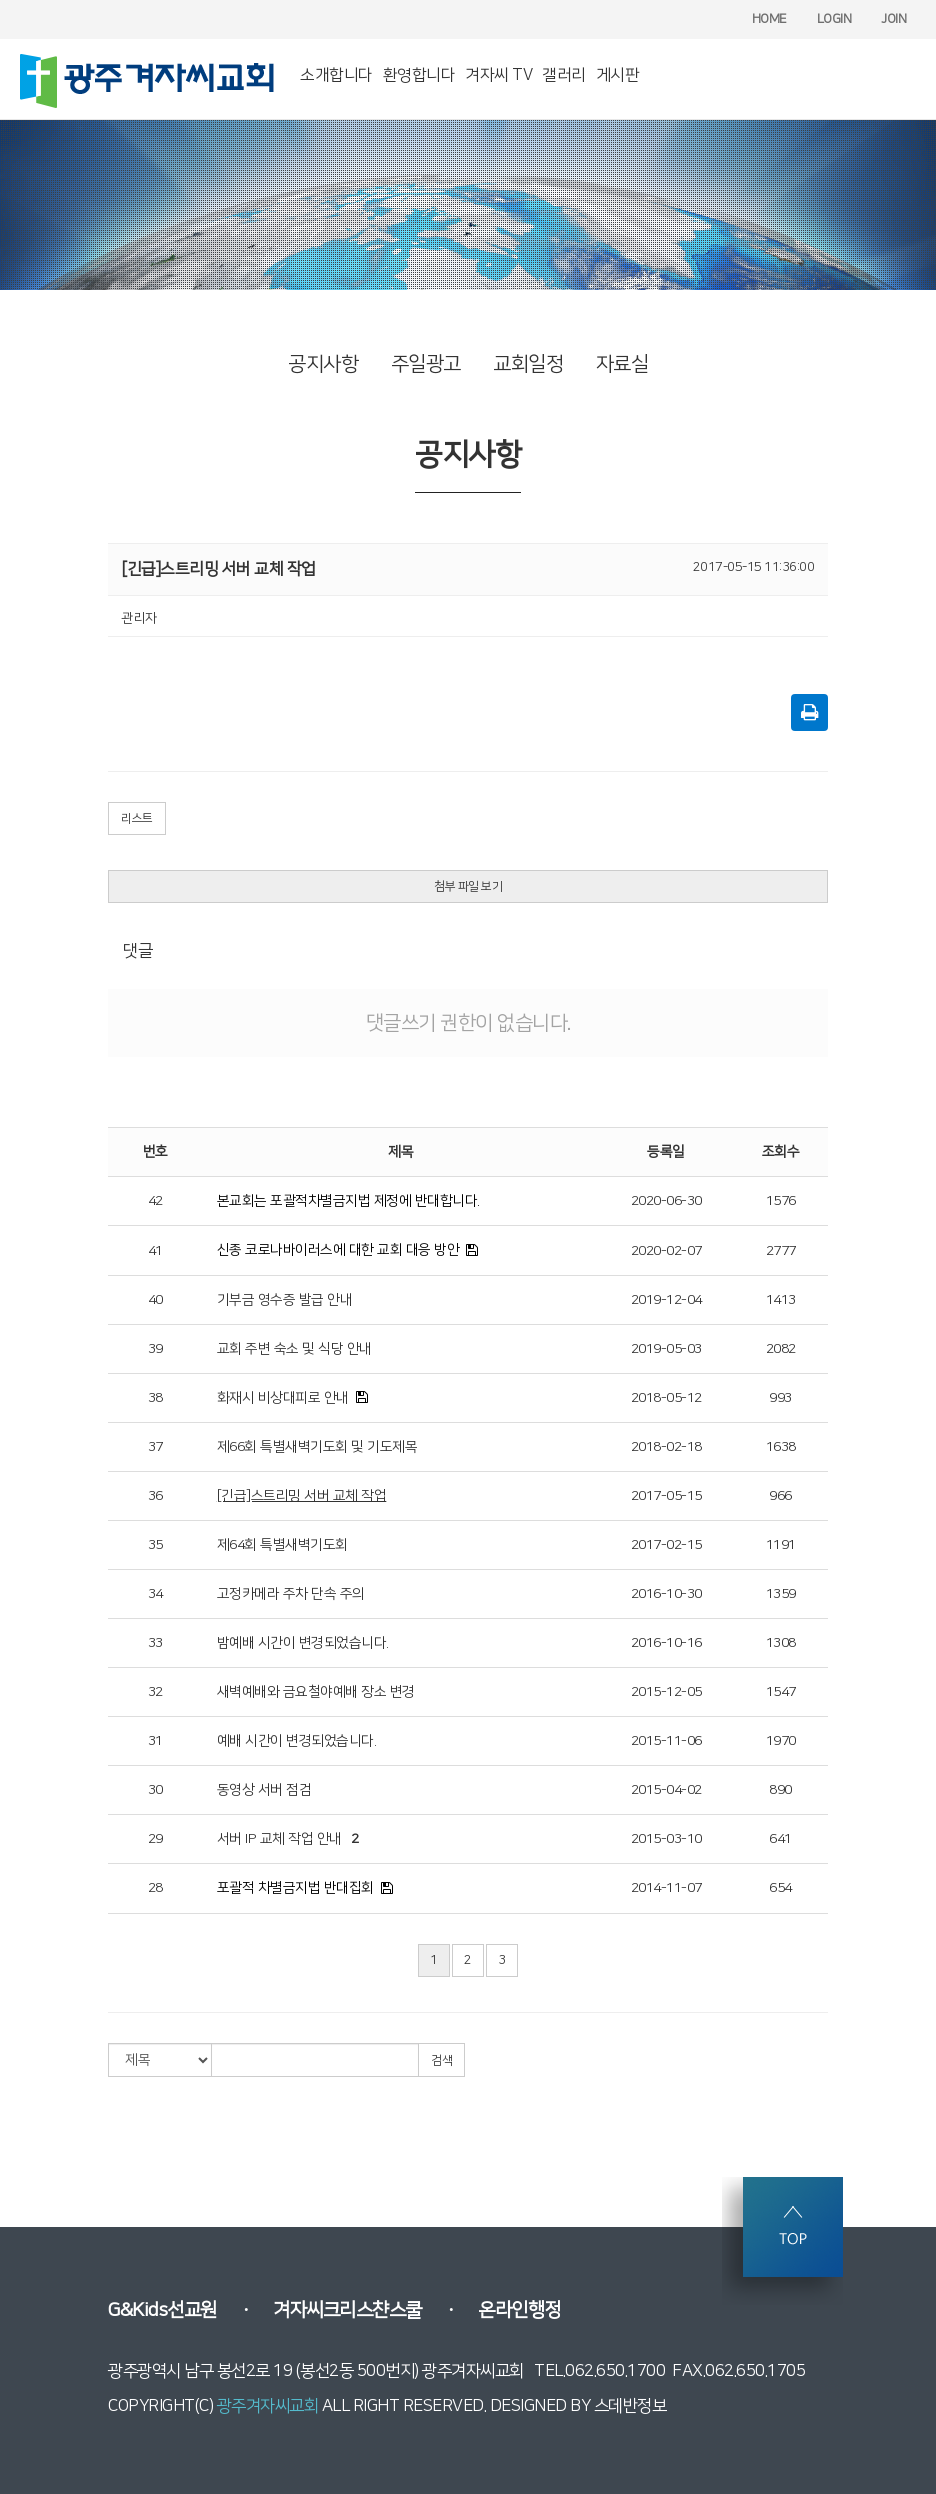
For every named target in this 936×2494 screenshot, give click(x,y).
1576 (781, 1201)
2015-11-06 (666, 1741)
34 (155, 1594)
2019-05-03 (666, 1349)
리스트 (137, 818)
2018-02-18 (666, 1447)
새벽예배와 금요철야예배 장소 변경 (316, 1692)
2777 (781, 1251)
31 (155, 1741)
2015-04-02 (666, 1790)
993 (780, 1398)
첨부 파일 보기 (468, 886)
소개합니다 (336, 75)
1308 (781, 1643)
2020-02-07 (666, 1251)
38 (155, 1398)
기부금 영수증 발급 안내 (285, 1300)
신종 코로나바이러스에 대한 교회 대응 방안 (338, 1250)
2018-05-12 (666, 1398)
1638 (781, 1447)
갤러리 (564, 75)
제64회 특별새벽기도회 (282, 1545)
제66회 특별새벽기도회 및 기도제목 (317, 1447)
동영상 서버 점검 (264, 1790)
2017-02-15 (666, 1545)
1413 (781, 1300)
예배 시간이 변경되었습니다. (297, 1741)
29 (155, 1839)
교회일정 (528, 364)
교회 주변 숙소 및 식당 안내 (294, 1349)
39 (155, 1349)
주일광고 (426, 364)
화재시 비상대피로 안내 (283, 1398)
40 (155, 1300)
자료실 (622, 364)
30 (155, 1790)
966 (780, 1496)
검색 (441, 2060)
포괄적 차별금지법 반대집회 (295, 1888)
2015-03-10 (666, 1839)
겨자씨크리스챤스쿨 (347, 2310)
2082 (781, 1349)
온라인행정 (519, 2310)
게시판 (618, 75)
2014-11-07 (666, 1888)
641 (780, 1839)
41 (155, 1251)
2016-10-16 (666, 1643)
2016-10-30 (666, 1594)
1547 (781, 1692)
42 (155, 1201)
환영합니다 (419, 75)
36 (155, 1496)
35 (155, 1545)
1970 (781, 1741)
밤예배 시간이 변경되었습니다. (303, 1643)
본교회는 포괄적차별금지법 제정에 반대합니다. (348, 1201)
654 (780, 1888)
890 (780, 1790)
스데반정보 (630, 2406)
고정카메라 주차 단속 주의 (291, 1594)
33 (155, 1643)
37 (155, 1447)
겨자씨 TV (498, 75)
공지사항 (323, 364)
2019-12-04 (666, 1300)
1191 (781, 1545)
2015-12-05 (666, 1692)
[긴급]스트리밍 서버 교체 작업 (302, 1496)
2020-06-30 (666, 1201)
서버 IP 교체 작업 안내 (279, 1839)
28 (155, 1888)
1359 (781, 1594)
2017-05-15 (666, 1496)
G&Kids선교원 (162, 2310)
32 (155, 1692)
